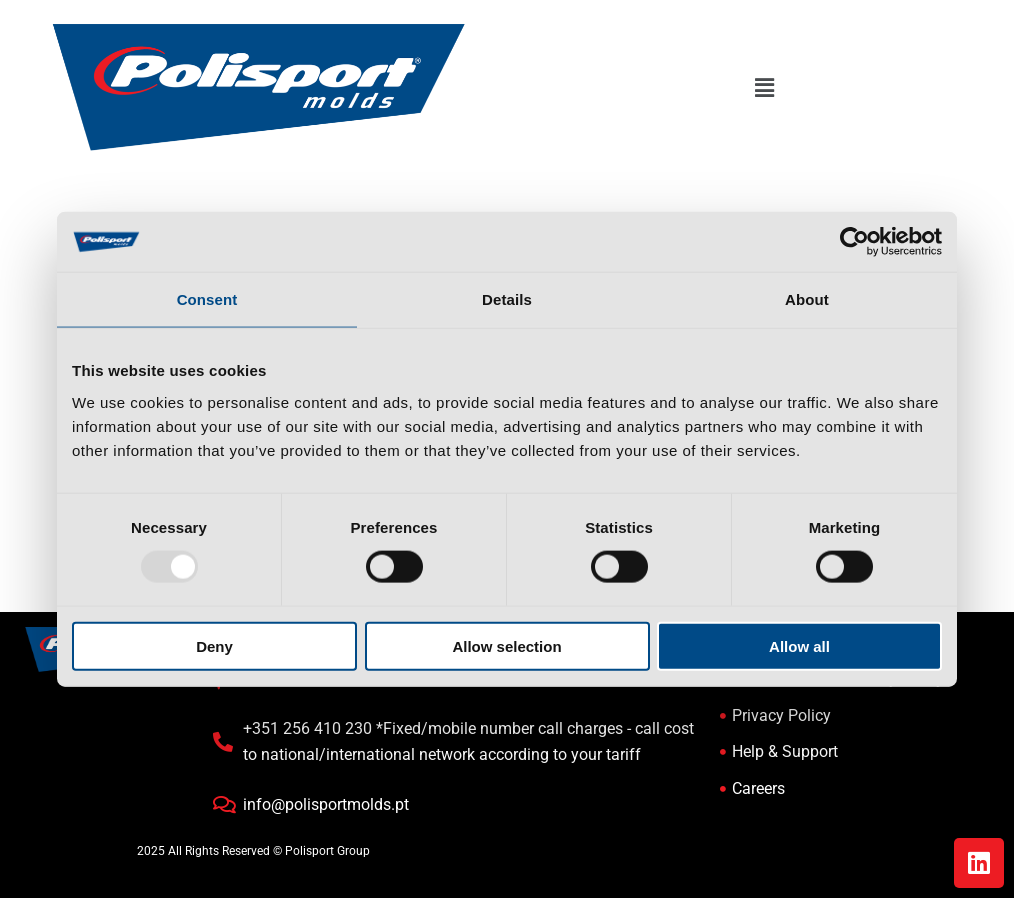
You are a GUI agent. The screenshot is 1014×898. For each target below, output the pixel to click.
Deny (214, 645)
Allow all (799, 645)
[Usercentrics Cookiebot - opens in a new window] (854, 242)
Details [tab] (507, 299)
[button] (764, 89)
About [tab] (807, 299)
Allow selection (506, 645)
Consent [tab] (207, 299)
